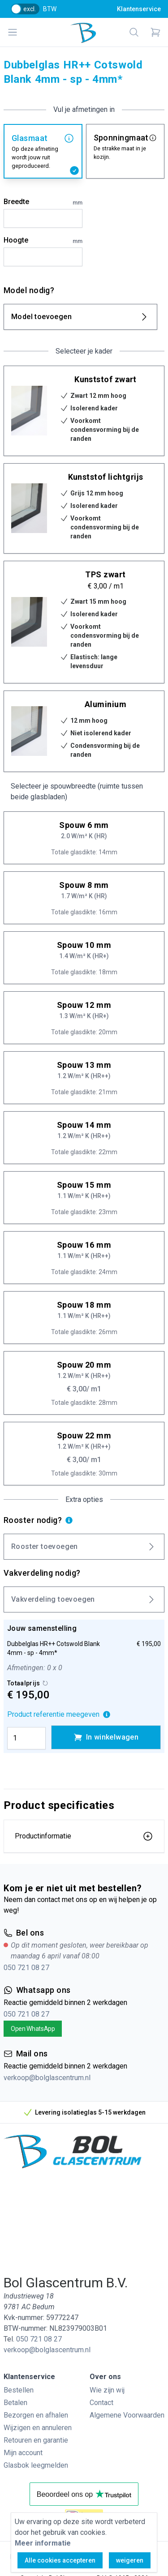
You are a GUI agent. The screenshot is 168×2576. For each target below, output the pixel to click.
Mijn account (23, 2452)
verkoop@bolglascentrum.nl (47, 2077)
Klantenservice (139, 9)
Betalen (15, 2402)
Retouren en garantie (36, 2440)
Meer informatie (43, 2543)
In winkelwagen (106, 1737)
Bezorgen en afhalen (36, 2415)
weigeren (129, 2560)
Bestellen (19, 2390)
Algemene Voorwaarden (127, 2415)
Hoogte (43, 241)
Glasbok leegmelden (36, 2465)
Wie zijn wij (107, 2390)
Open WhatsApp (33, 2028)
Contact (101, 2402)
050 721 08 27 (26, 1967)
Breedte (43, 202)
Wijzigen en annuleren (38, 2427)
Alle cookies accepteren (60, 2560)
